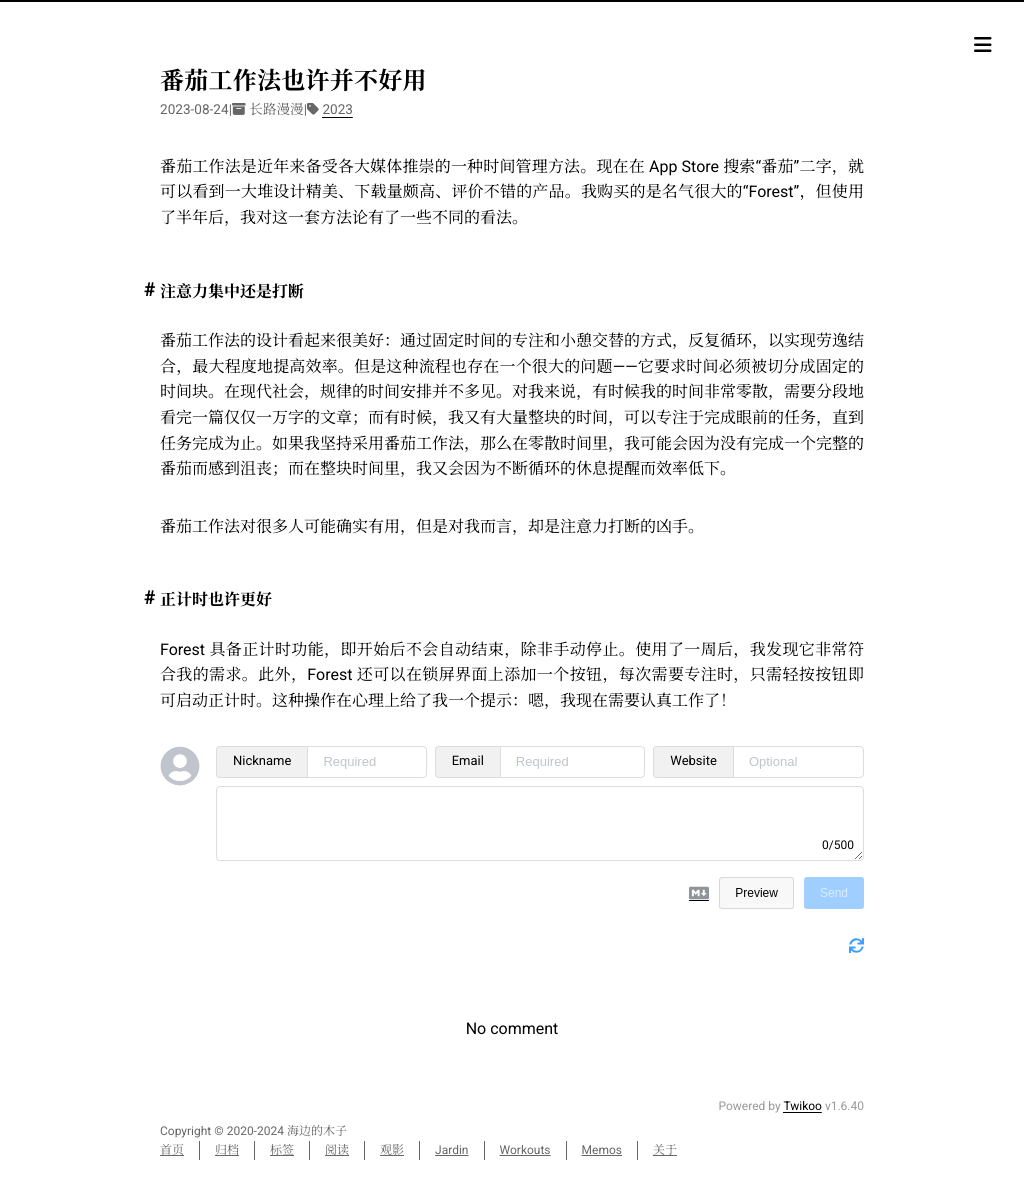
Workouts (525, 1150)
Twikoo (802, 1106)
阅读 (337, 1150)
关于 (665, 1150)
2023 (337, 110)
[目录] (983, 45)
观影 (392, 1150)
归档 (227, 1150)
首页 (172, 1150)
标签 (282, 1150)
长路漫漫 (276, 110)
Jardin (451, 1150)
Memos (602, 1150)
